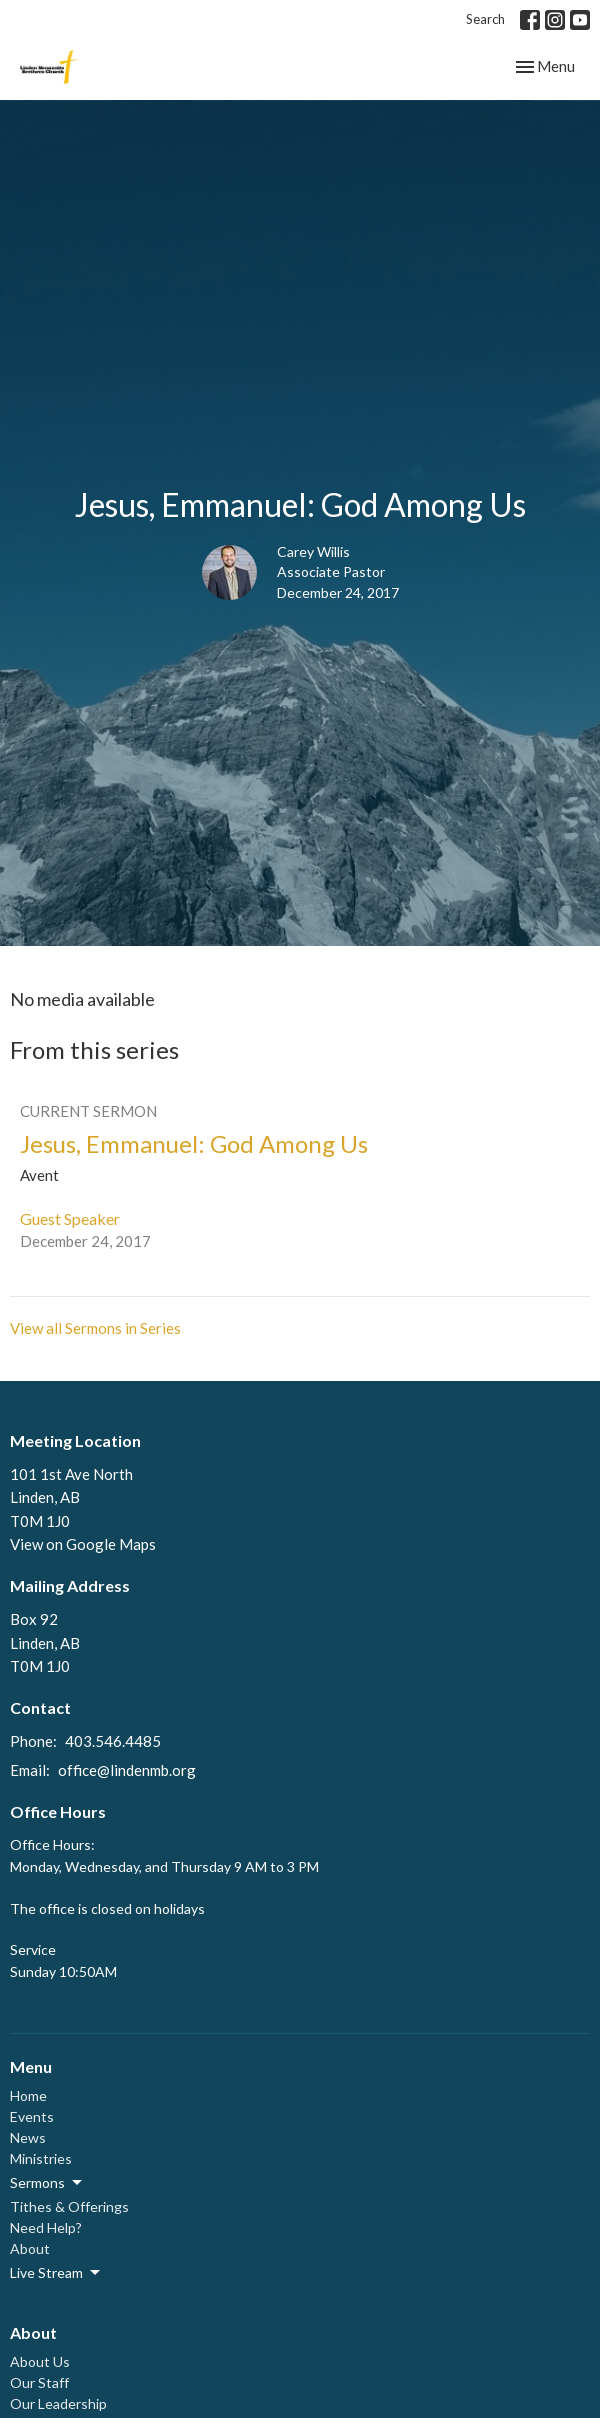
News (28, 2137)
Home (28, 2095)
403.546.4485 (113, 1741)
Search (485, 19)
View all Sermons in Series (95, 1328)
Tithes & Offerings (69, 2206)
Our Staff (39, 2382)
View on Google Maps (83, 1544)
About (30, 2248)
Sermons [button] (47, 2183)
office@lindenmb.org (127, 1770)
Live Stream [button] (56, 2273)
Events (32, 2116)
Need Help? (46, 2227)
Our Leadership (58, 2403)
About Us (40, 2361)
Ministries (41, 2158)
